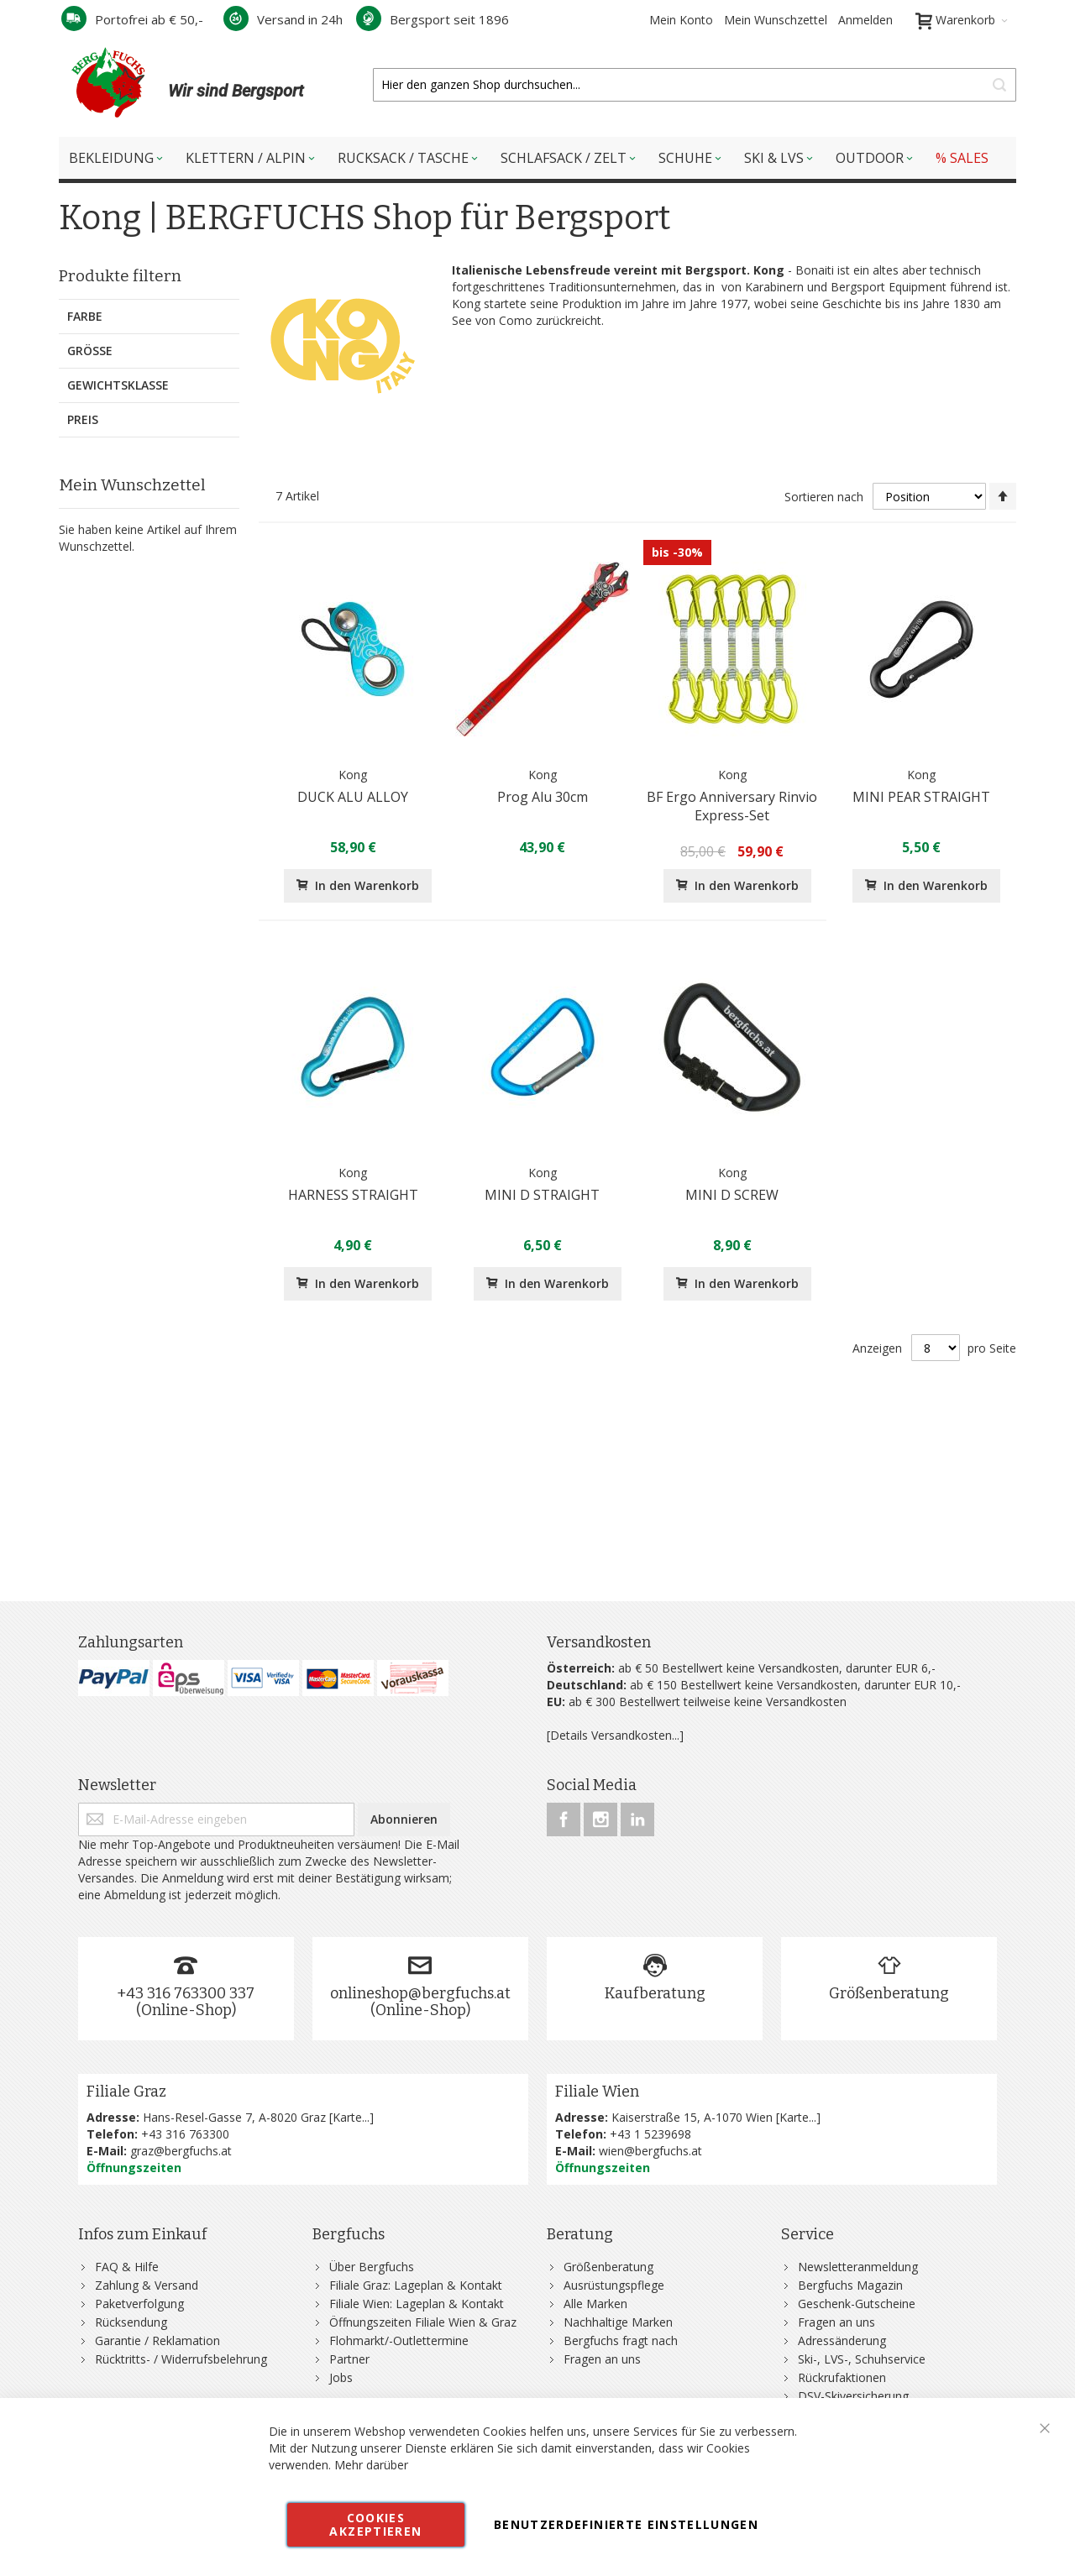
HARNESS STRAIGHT (353, 1195)
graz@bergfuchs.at (181, 2151)
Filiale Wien (597, 2091)
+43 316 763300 (185, 2134)
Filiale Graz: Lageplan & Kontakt (415, 2285)
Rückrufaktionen (842, 2377)
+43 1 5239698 (650, 2134)
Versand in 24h (283, 19)
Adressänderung (842, 2340)
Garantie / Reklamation (157, 2340)
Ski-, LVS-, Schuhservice (862, 2359)
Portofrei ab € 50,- (132, 19)
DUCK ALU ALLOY (352, 797)
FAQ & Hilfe (127, 2267)
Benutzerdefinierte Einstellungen (626, 2524)
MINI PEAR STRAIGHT (921, 797)
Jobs (341, 2377)
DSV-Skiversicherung (853, 2396)
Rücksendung (131, 2322)
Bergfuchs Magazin (850, 2285)
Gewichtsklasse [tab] (118, 385)
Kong (352, 775)
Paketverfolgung (139, 2304)
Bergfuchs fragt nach (621, 2340)
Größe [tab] (90, 351)
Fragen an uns (602, 2359)
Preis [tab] (82, 419)
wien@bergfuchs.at (650, 2151)
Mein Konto (681, 20)
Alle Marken (595, 2304)
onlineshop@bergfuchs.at (420, 1993)
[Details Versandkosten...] (615, 1735)
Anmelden (865, 20)
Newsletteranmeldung (858, 2267)
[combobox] (694, 85)
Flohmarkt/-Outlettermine (399, 2340)
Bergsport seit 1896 (432, 19)
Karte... (351, 2117)
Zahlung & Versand (146, 2285)
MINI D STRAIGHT (542, 1195)
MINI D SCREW (732, 1195)
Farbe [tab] (84, 316)
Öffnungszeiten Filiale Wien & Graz (423, 2322)
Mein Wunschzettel (775, 20)
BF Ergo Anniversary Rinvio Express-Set (732, 806)
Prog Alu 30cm (542, 797)
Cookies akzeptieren (375, 2524)
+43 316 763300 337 (185, 1993)
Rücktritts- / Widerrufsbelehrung (181, 2359)
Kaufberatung (655, 1993)
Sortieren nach (823, 497)
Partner (349, 2359)
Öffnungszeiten (134, 2167)
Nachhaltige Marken (618, 2322)
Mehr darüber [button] (371, 2465)
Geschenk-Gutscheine (856, 2304)
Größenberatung (889, 1993)
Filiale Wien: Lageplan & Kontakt (416, 2304)
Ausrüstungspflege (614, 2285)
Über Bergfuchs (371, 2267)
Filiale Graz (126, 2091)
